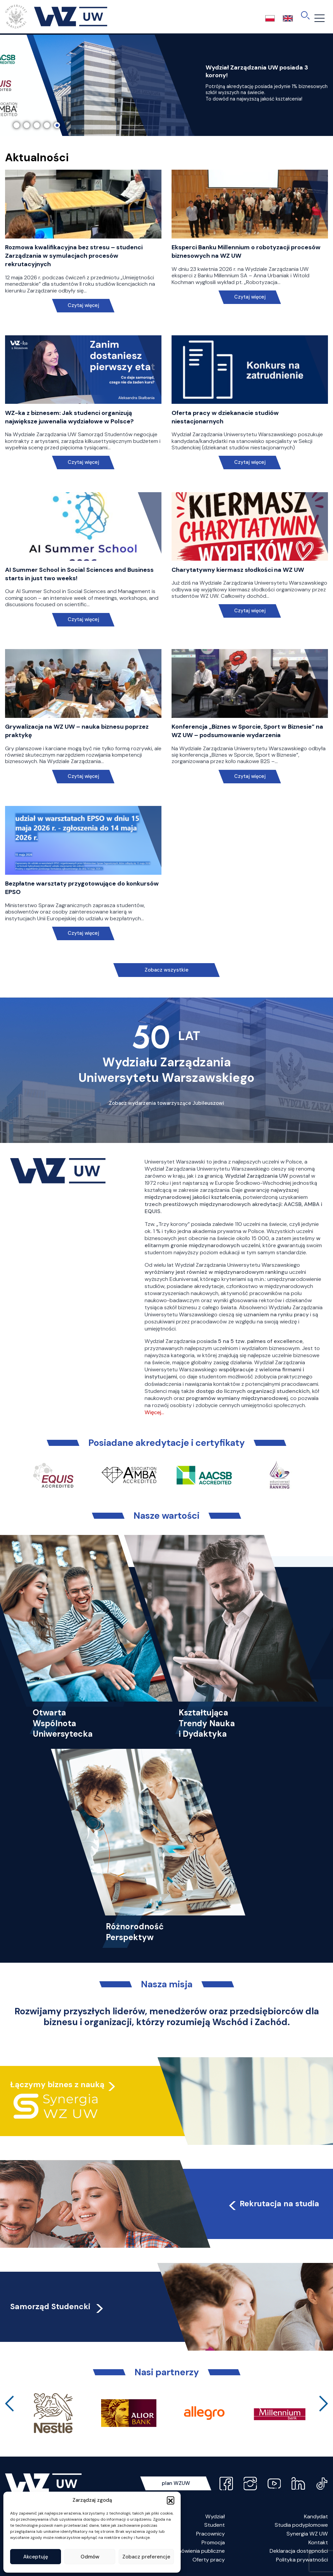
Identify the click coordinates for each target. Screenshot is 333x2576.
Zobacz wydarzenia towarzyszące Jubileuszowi (166, 1103)
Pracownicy (210, 2533)
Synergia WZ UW (307, 2533)
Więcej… (154, 1412)
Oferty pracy (208, 2559)
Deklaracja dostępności (299, 2550)
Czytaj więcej (83, 305)
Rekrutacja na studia (273, 2204)
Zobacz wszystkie (166, 970)
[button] (170, 2500)
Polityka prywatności (302, 2559)
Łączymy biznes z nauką (57, 2084)
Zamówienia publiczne (198, 2550)
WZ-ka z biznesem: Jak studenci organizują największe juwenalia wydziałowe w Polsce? (69, 417)
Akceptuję (35, 2556)
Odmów (90, 2556)
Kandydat (316, 2516)
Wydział (215, 2516)
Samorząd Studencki (57, 2306)
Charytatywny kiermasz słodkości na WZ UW (238, 570)
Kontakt (318, 2542)
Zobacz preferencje (146, 2556)
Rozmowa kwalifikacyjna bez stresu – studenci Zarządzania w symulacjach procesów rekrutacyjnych (74, 255)
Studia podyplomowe (301, 2524)
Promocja (213, 2542)
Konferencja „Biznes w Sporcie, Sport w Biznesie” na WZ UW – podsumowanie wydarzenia (247, 731)
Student (214, 2524)
